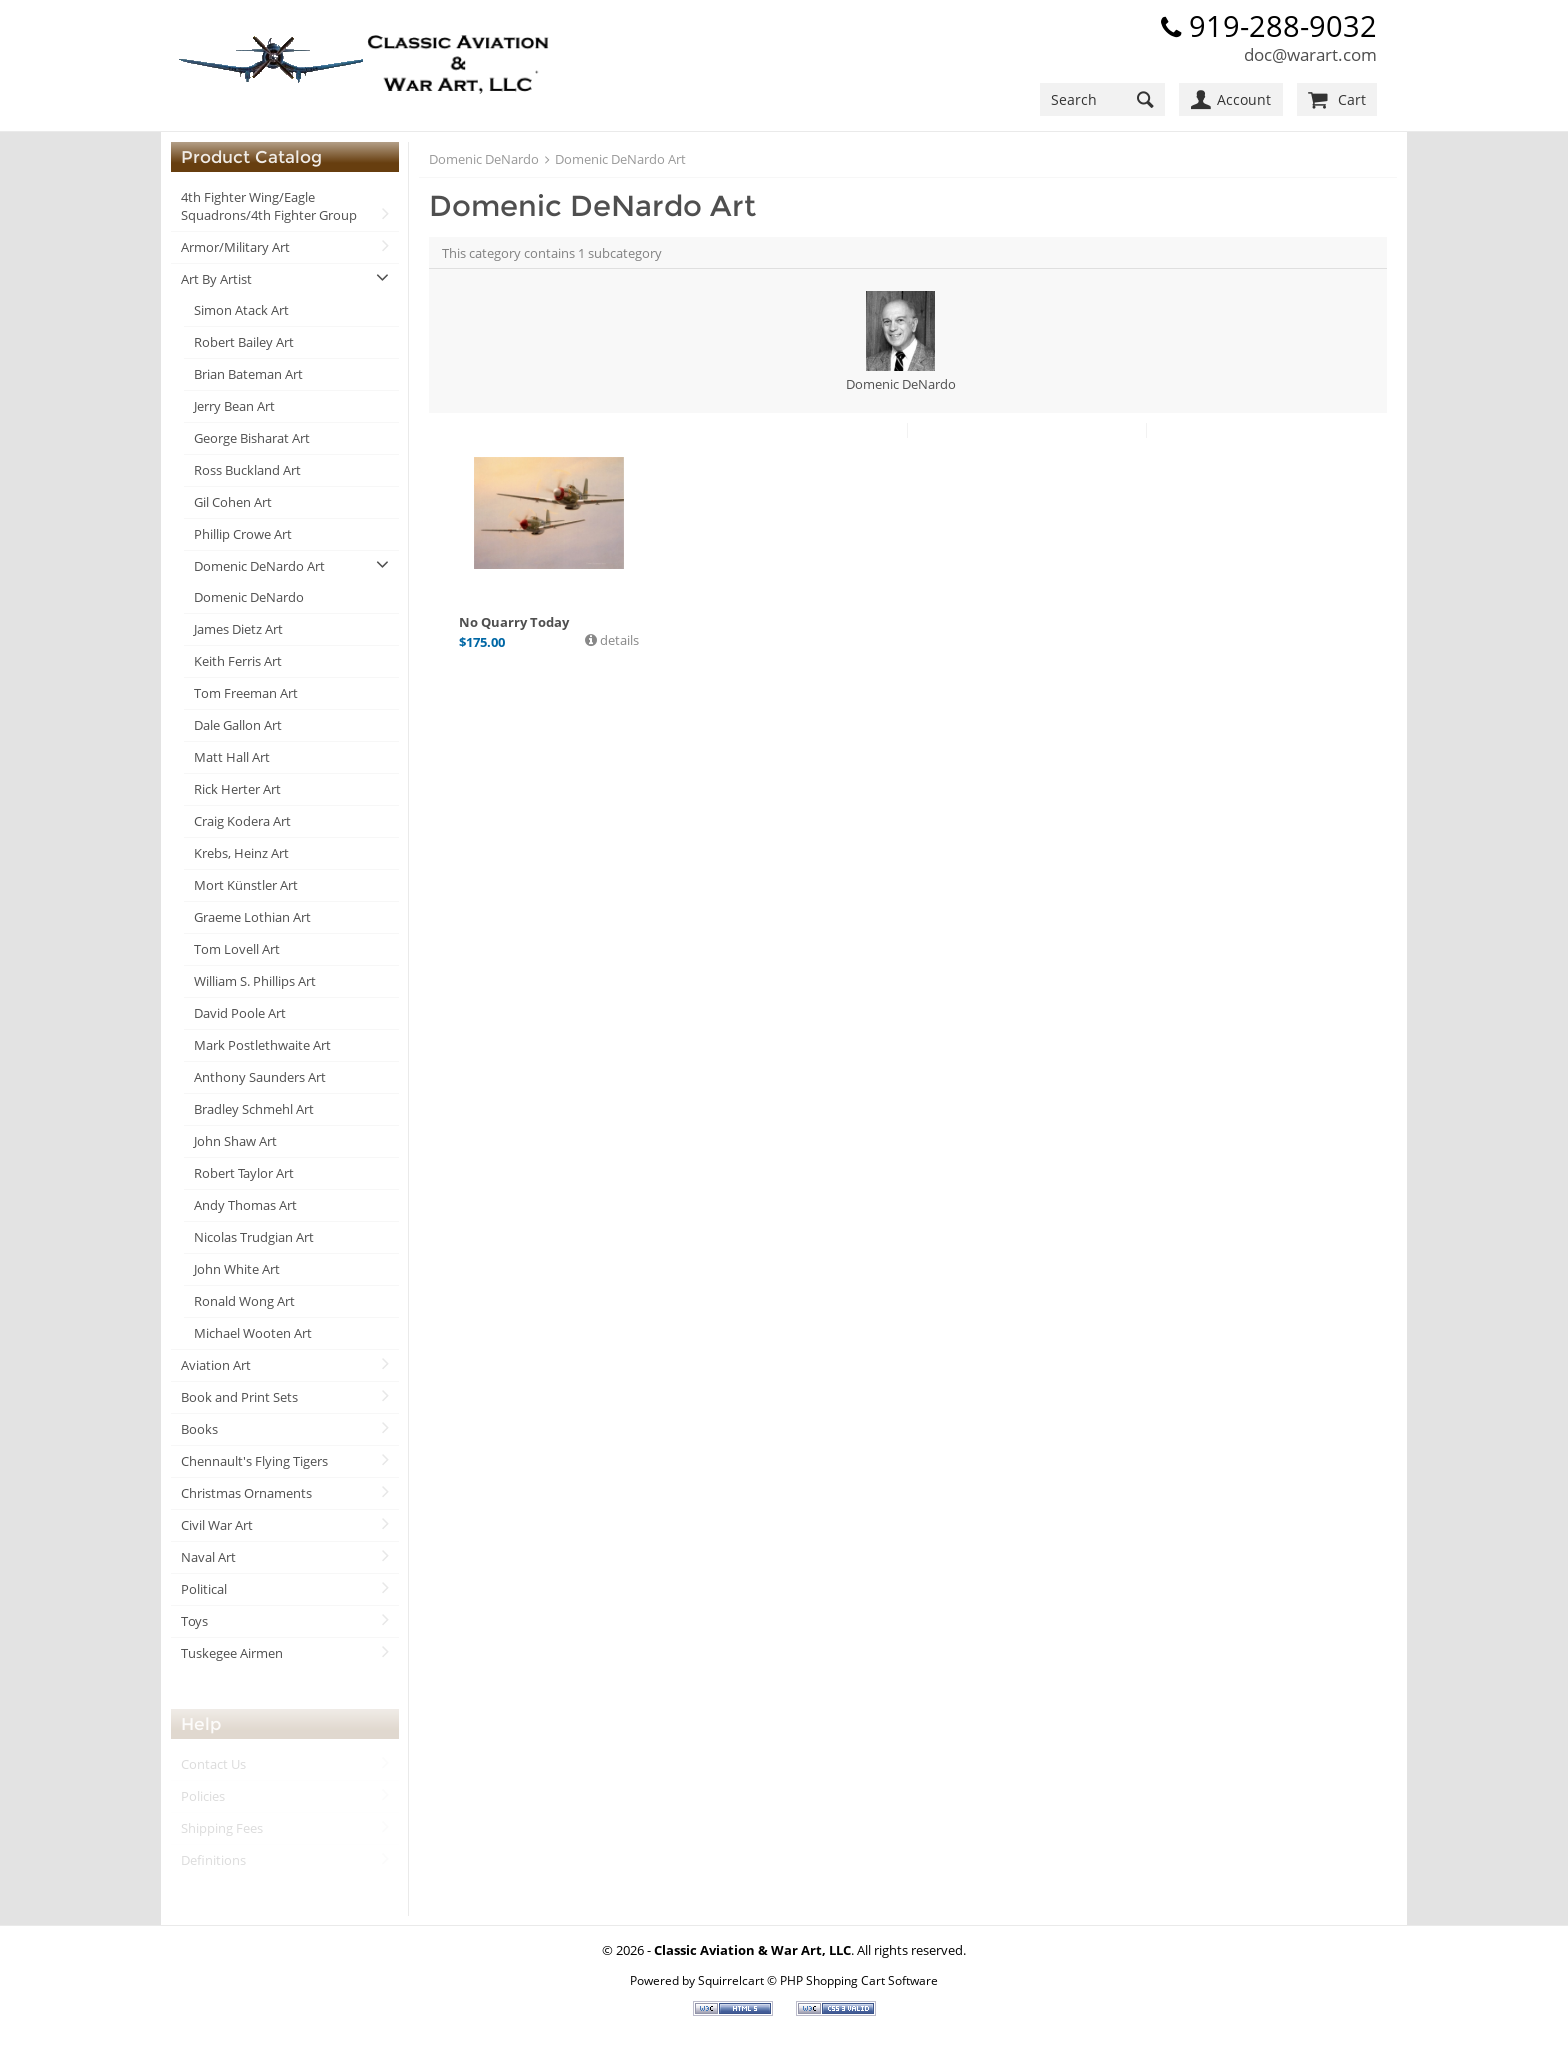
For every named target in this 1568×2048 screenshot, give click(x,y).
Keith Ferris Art (238, 661)
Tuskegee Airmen (232, 1653)
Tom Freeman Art (246, 693)
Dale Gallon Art (238, 725)
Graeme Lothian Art (252, 917)
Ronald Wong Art (244, 1301)
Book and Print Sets (239, 1397)
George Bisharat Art (252, 438)
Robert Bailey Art (244, 342)
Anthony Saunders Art (260, 1077)
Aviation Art (216, 1365)
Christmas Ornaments (246, 1493)
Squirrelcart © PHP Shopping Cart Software (818, 1980)
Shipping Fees (222, 1828)
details (618, 640)
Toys (194, 1621)
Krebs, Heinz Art (241, 853)
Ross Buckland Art (247, 470)
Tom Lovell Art (237, 949)
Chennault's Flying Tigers (254, 1461)
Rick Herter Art (237, 789)
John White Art (237, 1269)
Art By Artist (216, 279)
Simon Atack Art (241, 310)
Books (199, 1429)
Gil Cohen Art (233, 502)
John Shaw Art (235, 1141)
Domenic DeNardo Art (259, 566)
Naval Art (208, 1557)
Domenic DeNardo (249, 597)
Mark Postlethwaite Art (262, 1045)
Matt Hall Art (232, 757)
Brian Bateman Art (248, 374)
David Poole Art (240, 1013)
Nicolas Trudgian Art (254, 1237)
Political (204, 1589)
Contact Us (213, 1764)
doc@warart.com (1310, 54)
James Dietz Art (238, 629)
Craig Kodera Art (242, 821)
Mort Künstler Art (246, 885)
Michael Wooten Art (253, 1333)
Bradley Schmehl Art (254, 1109)
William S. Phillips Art (255, 981)
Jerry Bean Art (234, 406)
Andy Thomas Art (245, 1205)
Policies (203, 1796)
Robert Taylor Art (244, 1173)
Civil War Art (217, 1525)
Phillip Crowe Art (243, 534)
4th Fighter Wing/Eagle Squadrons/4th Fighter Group (269, 206)
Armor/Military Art (235, 247)
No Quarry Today (514, 622)
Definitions (213, 1860)
